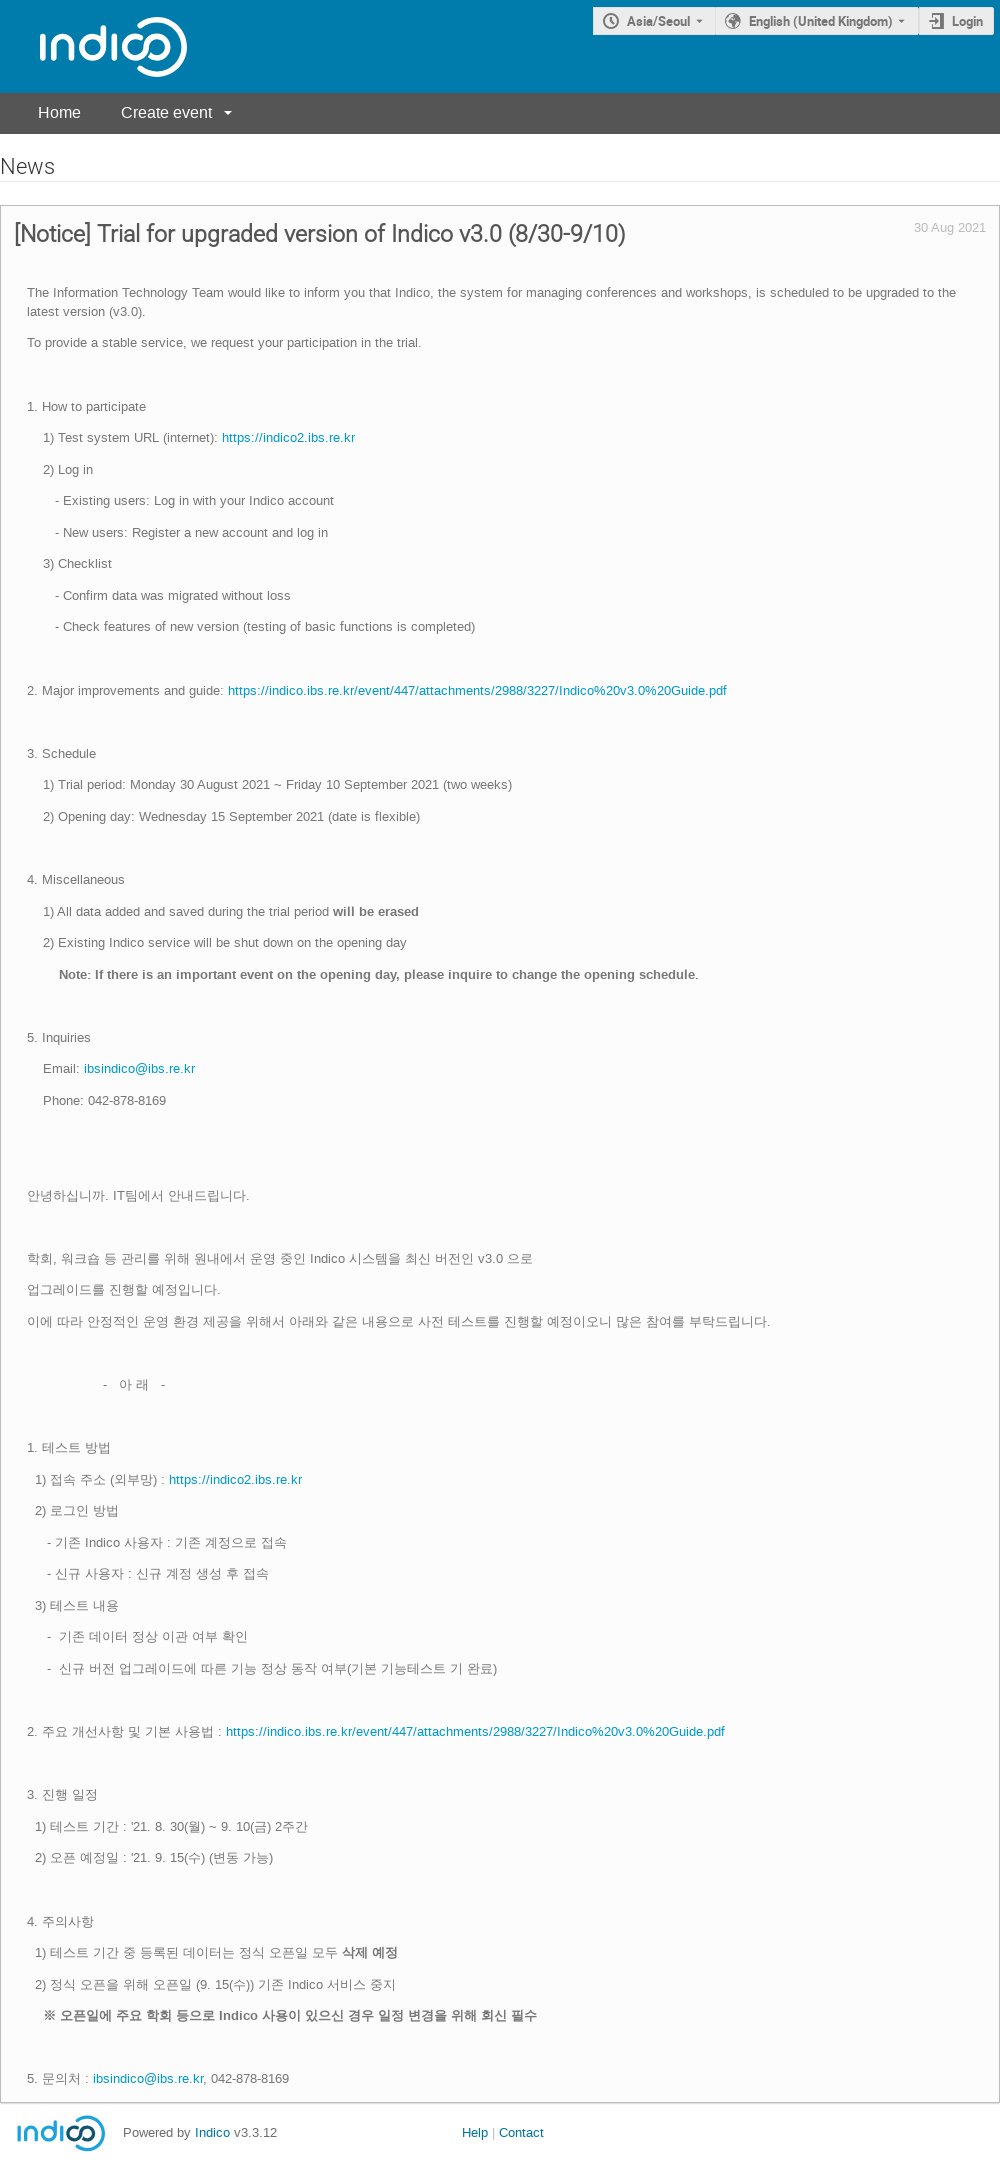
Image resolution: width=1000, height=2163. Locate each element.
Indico (212, 2132)
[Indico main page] (93, 46)
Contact (521, 2132)
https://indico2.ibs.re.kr (288, 437)
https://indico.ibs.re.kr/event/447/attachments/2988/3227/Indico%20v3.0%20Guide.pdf (477, 690)
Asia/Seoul (658, 21)
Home (59, 112)
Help (475, 2132)
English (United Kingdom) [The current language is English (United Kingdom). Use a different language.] (821, 21)
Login (967, 21)
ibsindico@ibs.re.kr (139, 1068)
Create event (166, 112)
